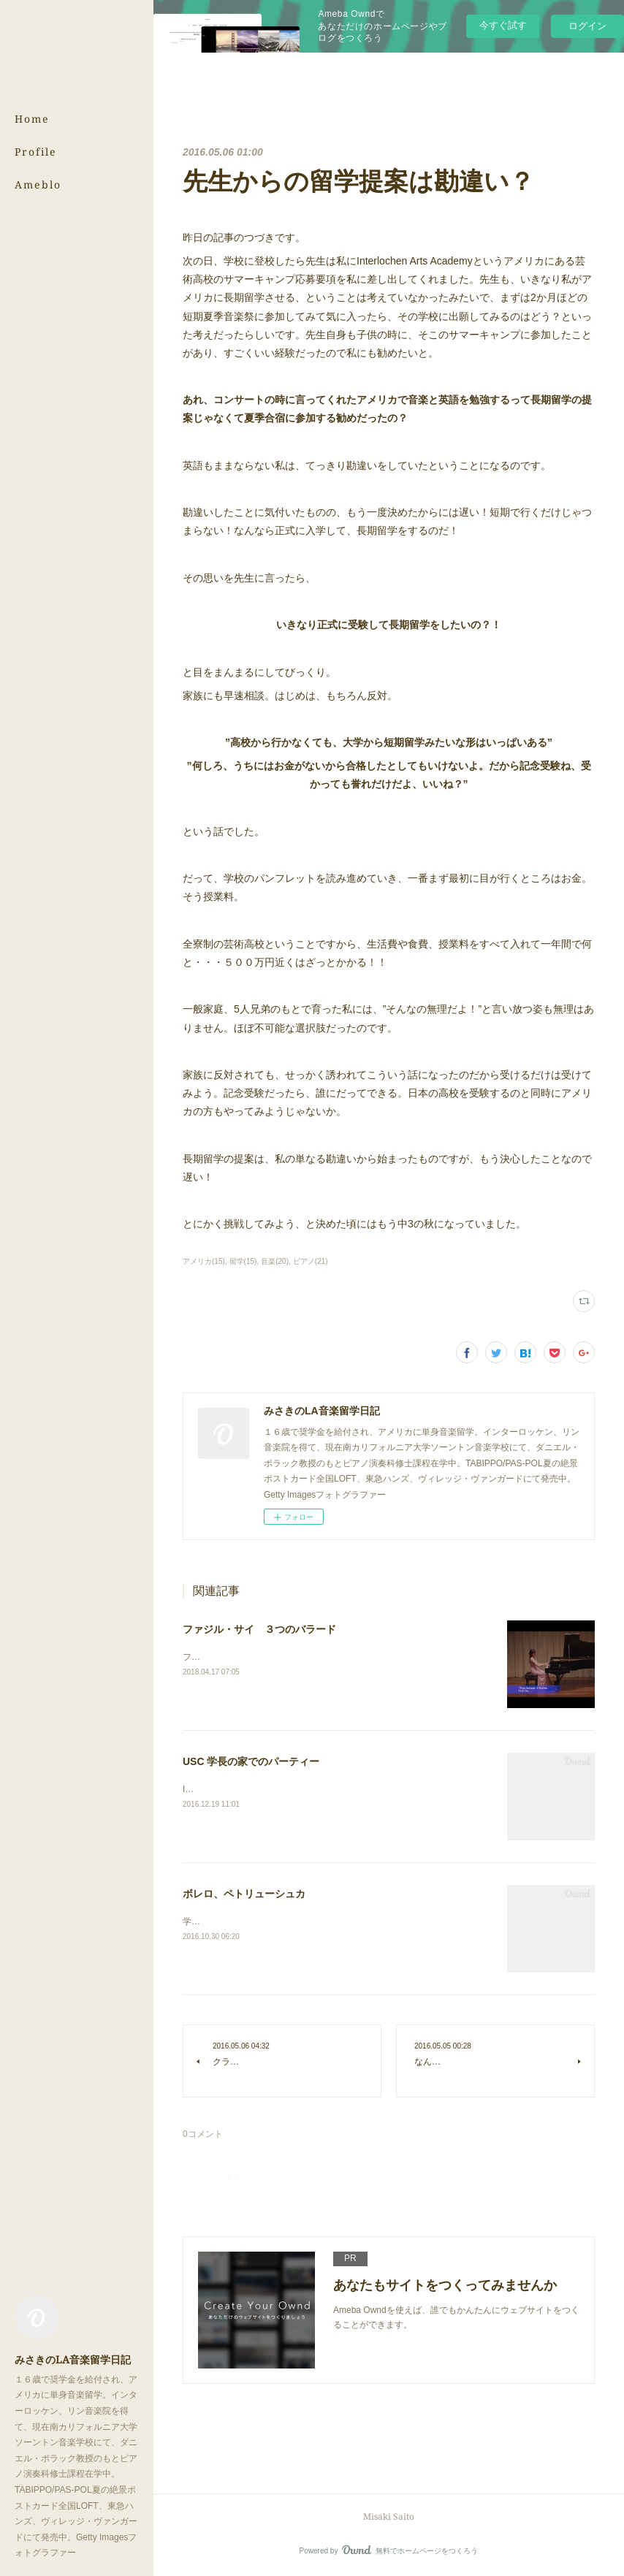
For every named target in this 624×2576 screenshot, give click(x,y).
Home (32, 119)
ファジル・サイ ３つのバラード (259, 1629)
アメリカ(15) (204, 1261)
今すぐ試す (503, 25)
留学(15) (243, 1261)
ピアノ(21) (310, 1261)
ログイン (587, 25)
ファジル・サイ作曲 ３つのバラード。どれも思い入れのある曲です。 (323, 1657)
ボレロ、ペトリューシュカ (244, 1893)
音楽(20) (275, 1261)
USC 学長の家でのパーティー (251, 1761)
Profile (36, 152)
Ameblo (38, 184)
